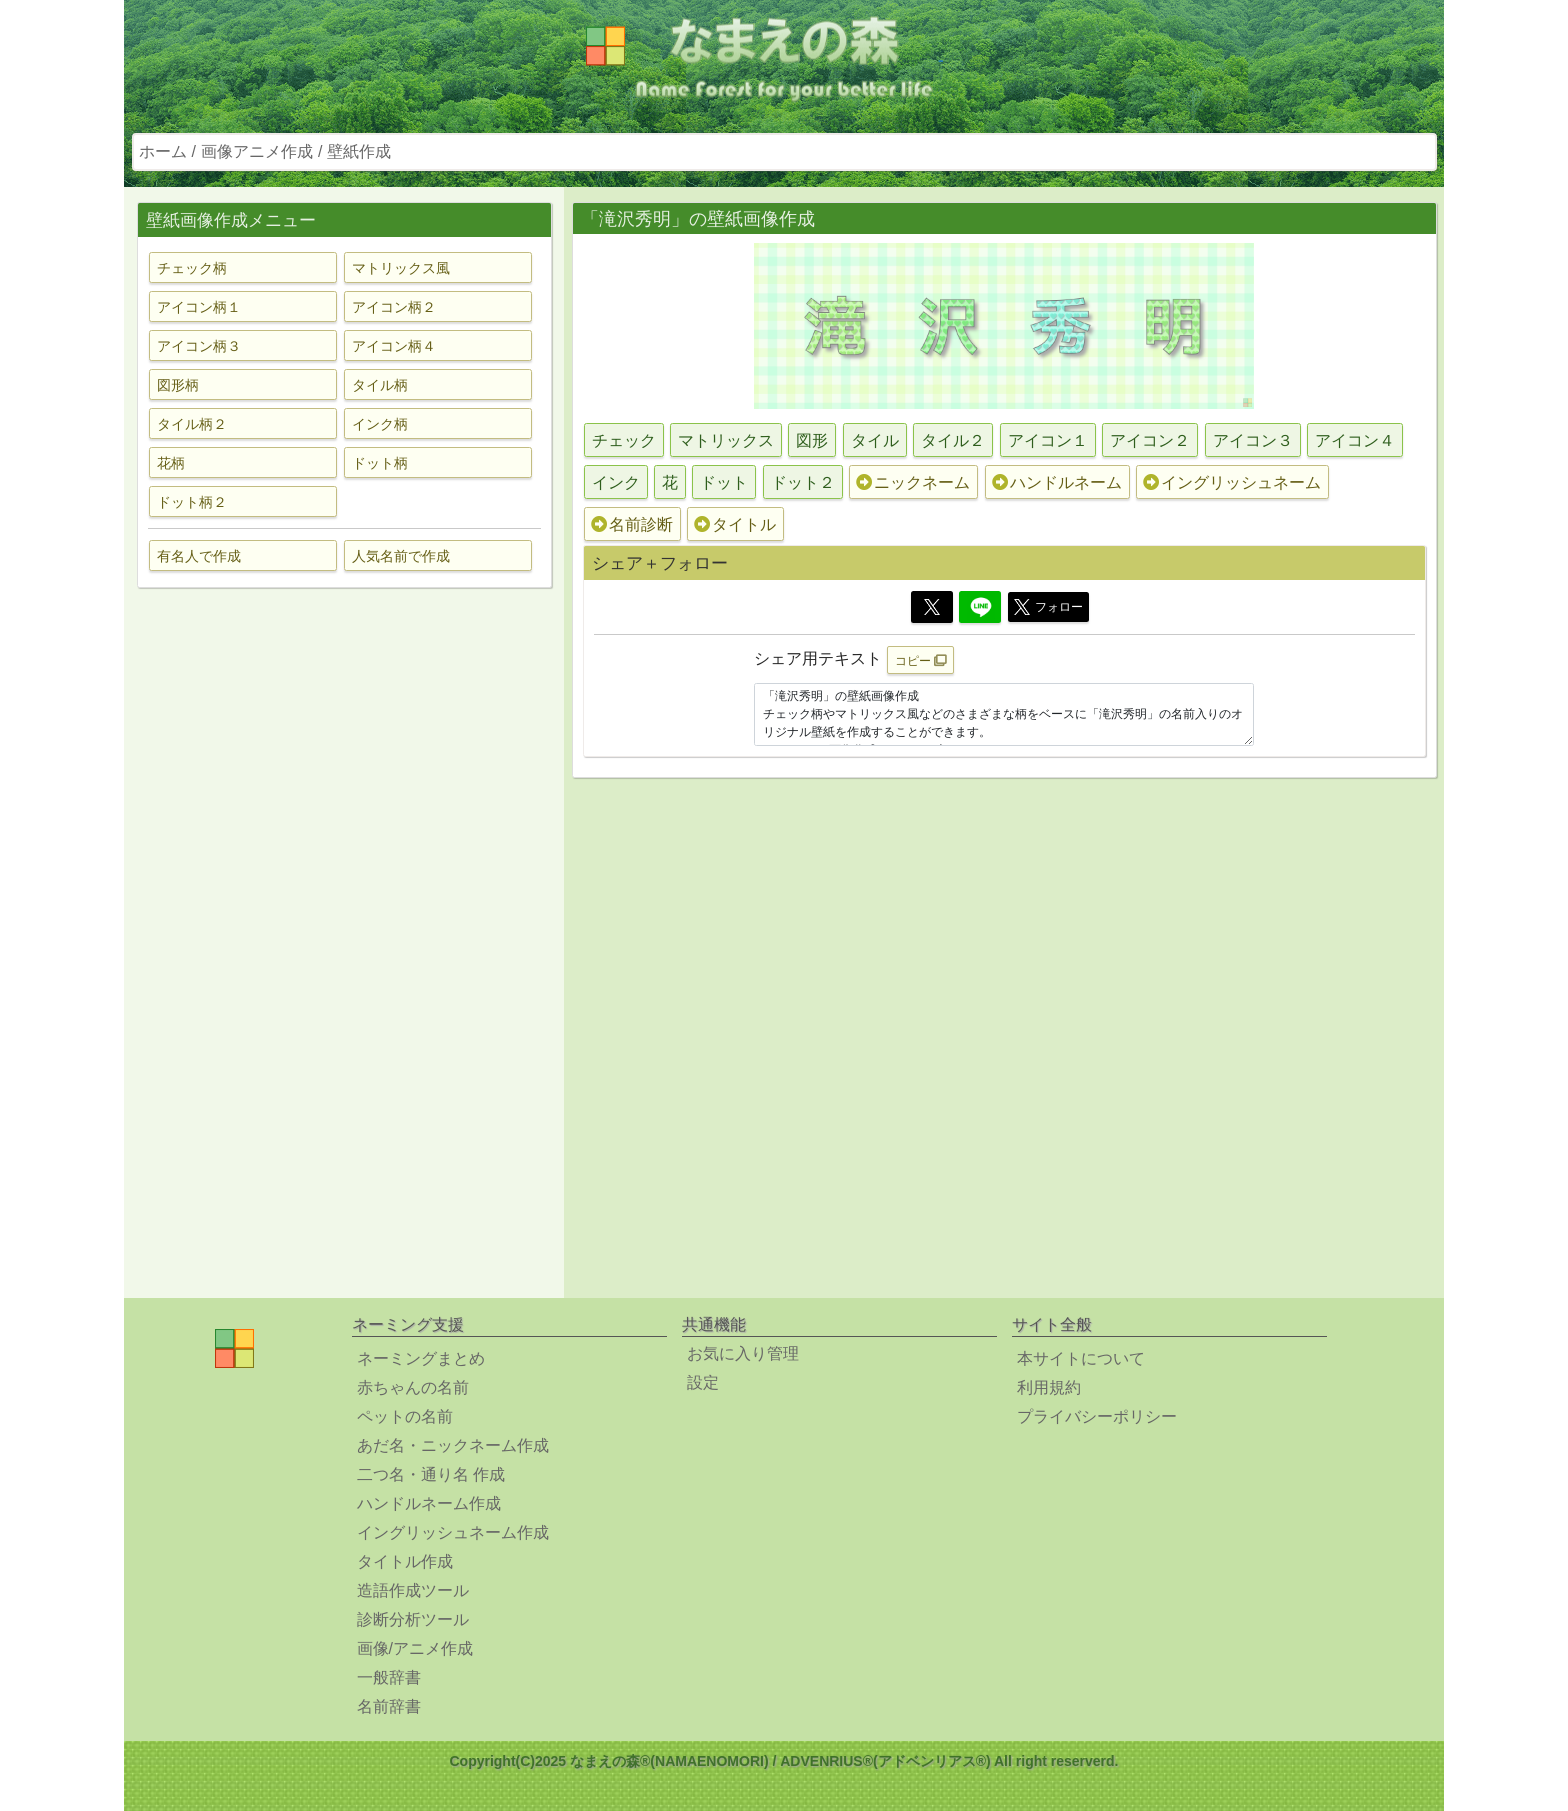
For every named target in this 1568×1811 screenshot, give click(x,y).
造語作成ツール (413, 1590)
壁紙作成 (359, 151)
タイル (875, 440)
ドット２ (803, 482)
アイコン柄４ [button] (394, 346)
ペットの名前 (405, 1416)
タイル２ (953, 440)
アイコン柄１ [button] (199, 307)
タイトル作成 (405, 1561)
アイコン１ (1048, 440)
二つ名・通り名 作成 (431, 1474)
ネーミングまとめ (421, 1358)
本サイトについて (1081, 1358)
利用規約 (1049, 1387)
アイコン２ (1150, 440)
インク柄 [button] (380, 424)
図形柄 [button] (178, 385)
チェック (624, 440)
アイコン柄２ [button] (394, 307)
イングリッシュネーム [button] (1232, 482)
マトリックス (726, 440)
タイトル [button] (735, 524)
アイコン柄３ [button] (199, 346)
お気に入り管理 (743, 1353)
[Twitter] (932, 607)
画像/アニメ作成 (415, 1648)
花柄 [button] (171, 463)
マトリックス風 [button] (401, 268)
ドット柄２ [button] (192, 502)
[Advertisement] (344, 918)
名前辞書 (389, 1706)
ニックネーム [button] (913, 482)
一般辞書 (389, 1677)
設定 (703, 1382)
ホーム (163, 151)
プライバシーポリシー (1097, 1416)
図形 (812, 440)
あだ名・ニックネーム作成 (453, 1445)
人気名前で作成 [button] (401, 556)
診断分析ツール (413, 1619)
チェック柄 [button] (192, 268)
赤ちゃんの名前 (413, 1387)
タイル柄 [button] (380, 385)
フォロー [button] (1048, 607)
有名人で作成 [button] (199, 556)
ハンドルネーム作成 (429, 1503)
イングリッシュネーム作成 (453, 1532)
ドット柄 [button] (380, 463)
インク (616, 482)
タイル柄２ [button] (192, 424)
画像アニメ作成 (257, 151)
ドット (724, 482)
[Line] (980, 607)
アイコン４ (1355, 440)
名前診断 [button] (632, 524)
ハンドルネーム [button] (1057, 482)
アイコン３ (1253, 440)
